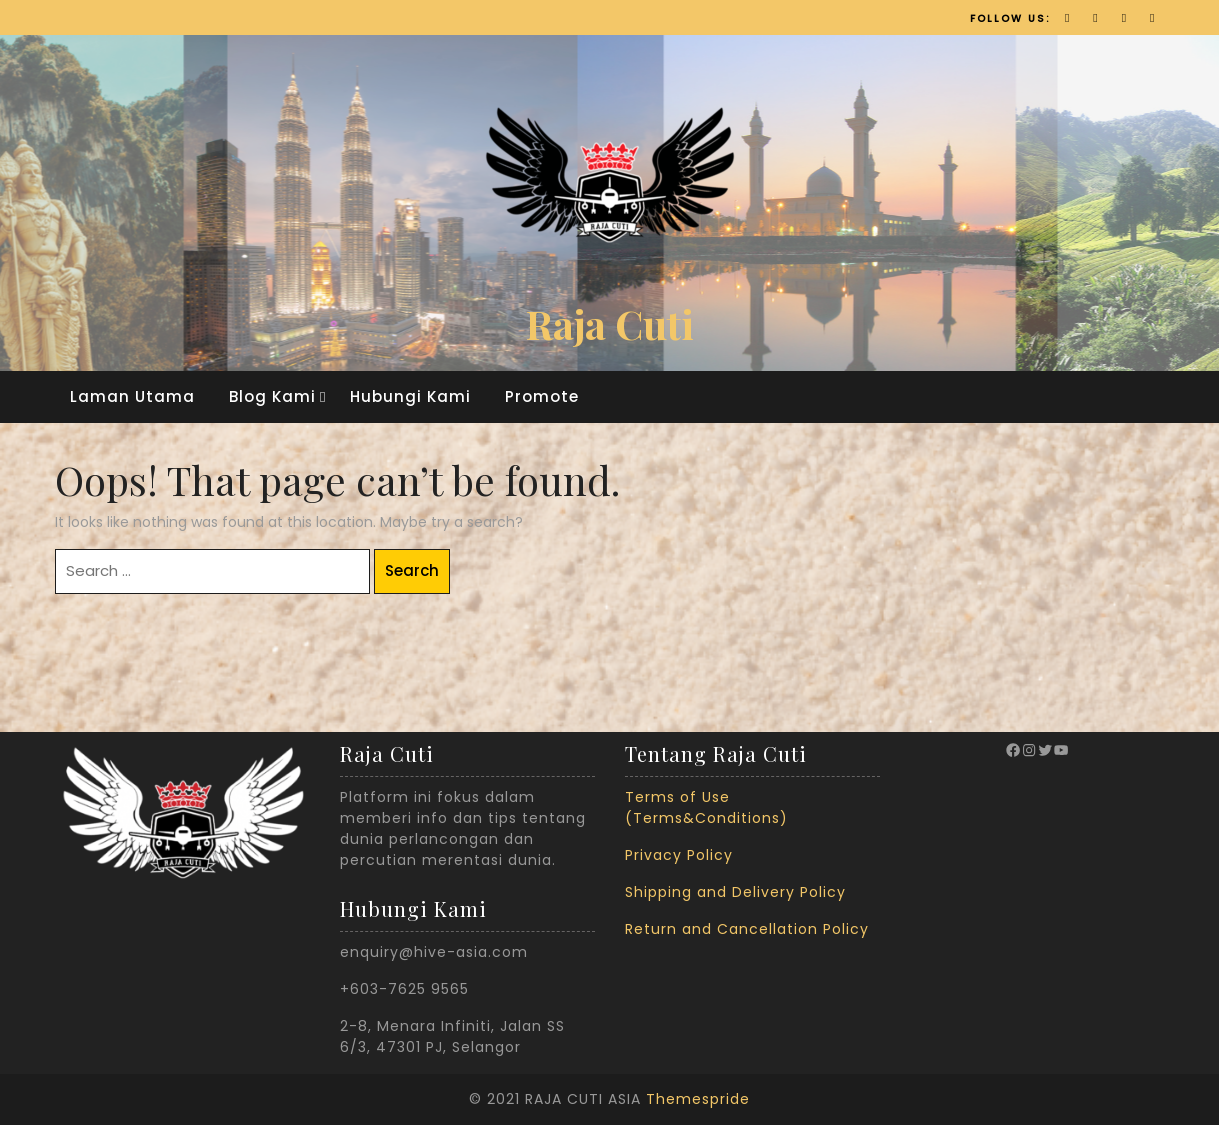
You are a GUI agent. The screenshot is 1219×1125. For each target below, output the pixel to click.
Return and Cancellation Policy (747, 929)
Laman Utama (132, 396)
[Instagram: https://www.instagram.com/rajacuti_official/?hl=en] (1029, 750)
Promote (542, 396)
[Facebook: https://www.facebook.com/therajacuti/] (1013, 750)
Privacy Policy (679, 855)
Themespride (698, 1099)
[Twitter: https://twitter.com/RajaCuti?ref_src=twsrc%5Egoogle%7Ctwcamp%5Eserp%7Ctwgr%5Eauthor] (1045, 750)
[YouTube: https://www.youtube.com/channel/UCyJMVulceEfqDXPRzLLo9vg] (1061, 750)
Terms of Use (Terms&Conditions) (706, 807)
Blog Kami (272, 396)
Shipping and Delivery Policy (735, 892)
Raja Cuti (610, 323)
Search (412, 570)
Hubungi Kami (410, 396)
